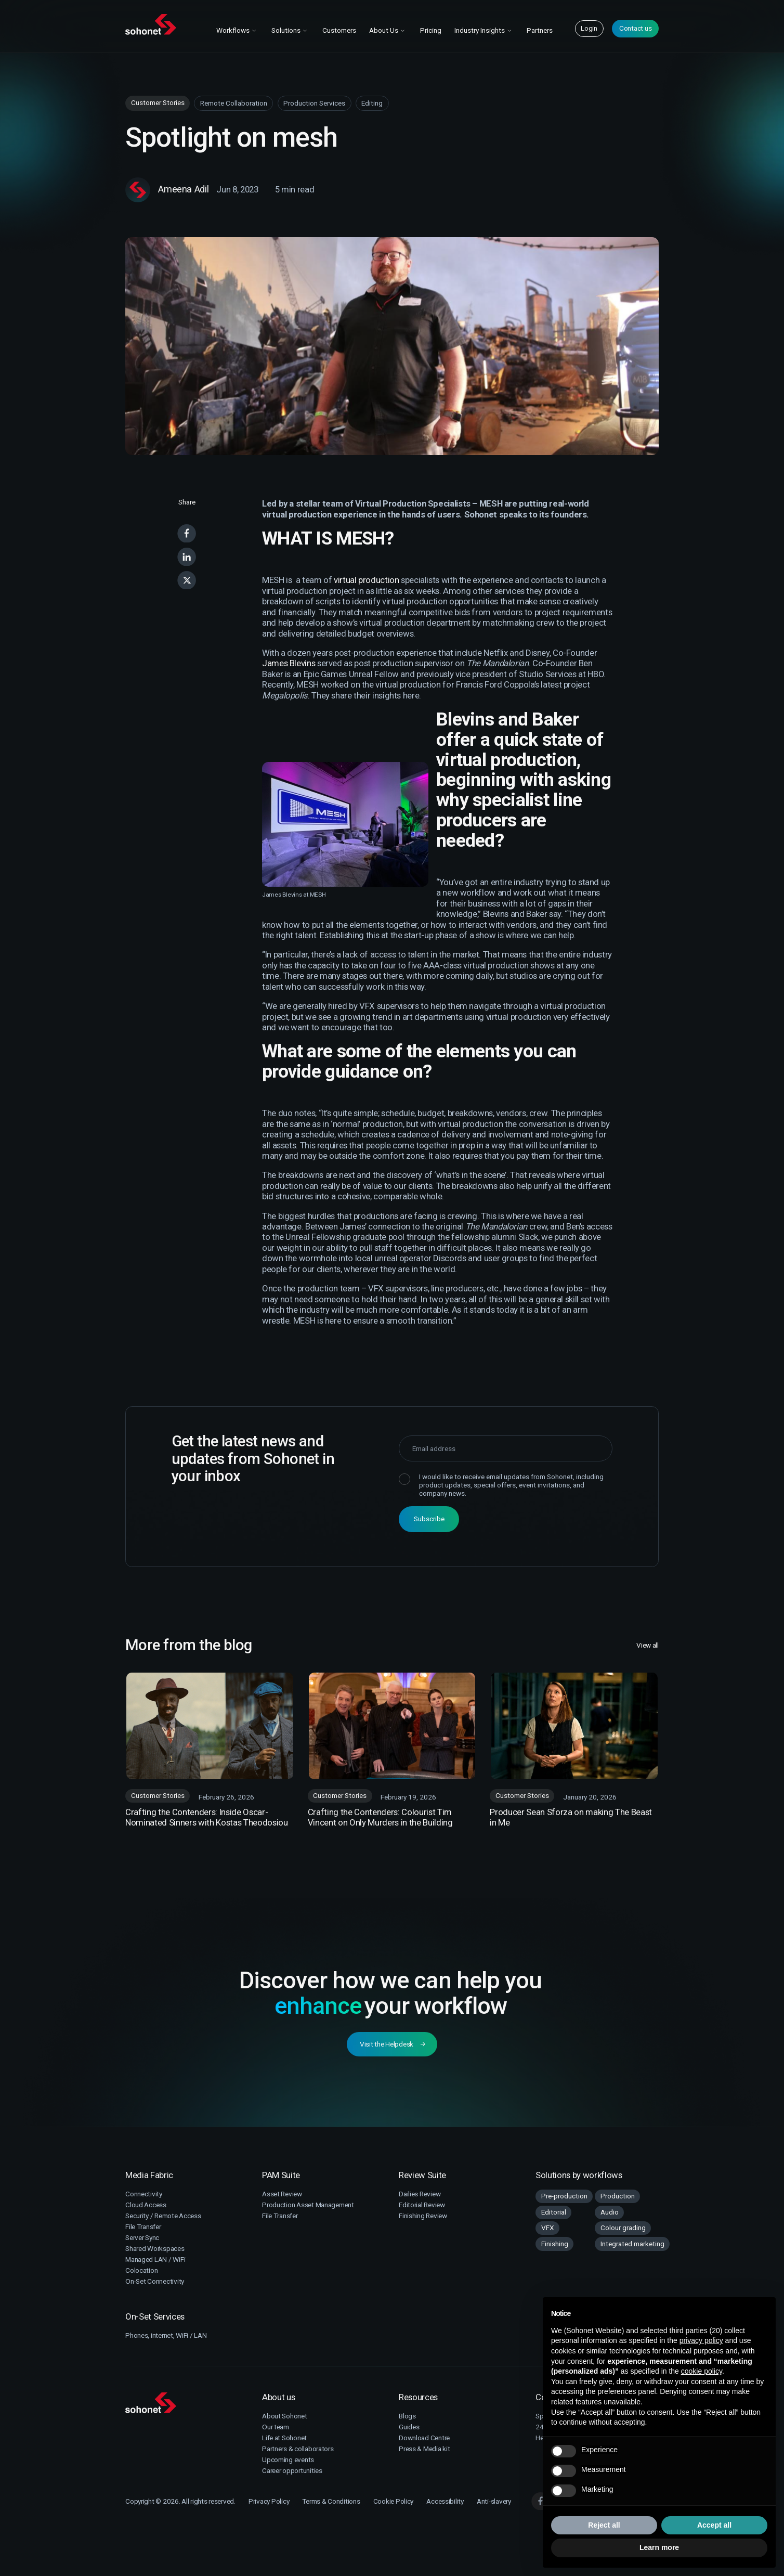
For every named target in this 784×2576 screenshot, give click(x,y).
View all (647, 1645)
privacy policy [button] (701, 2340)
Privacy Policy (269, 2501)
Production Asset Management (308, 2204)
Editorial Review (422, 2204)
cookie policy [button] (701, 2371)
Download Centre (424, 2437)
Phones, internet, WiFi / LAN (166, 2335)
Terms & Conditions (331, 2501)
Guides (409, 2427)
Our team (275, 2427)
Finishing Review (423, 2215)
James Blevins (288, 663)
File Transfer (143, 2226)
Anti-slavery (494, 2501)
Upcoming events (288, 2459)
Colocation (141, 2270)
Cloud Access (145, 2204)
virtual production (366, 580)
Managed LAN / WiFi (155, 2259)
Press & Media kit (424, 2448)
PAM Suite (281, 2175)
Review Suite (422, 2175)
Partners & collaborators (298, 2448)
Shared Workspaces (154, 2248)
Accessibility (445, 2501)
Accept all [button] (714, 2525)
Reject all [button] (604, 2525)
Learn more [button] (659, 2547)
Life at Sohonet (284, 2437)
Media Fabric (149, 2175)
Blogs (407, 2416)
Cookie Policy (393, 2501)
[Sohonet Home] (164, 24)
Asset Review (282, 2194)
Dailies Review (419, 2194)
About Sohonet (284, 2416)
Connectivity (143, 2194)
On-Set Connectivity (154, 2281)
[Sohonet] (187, 2402)
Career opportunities (292, 2470)
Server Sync (142, 2237)
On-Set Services (155, 2316)
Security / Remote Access (163, 2215)
